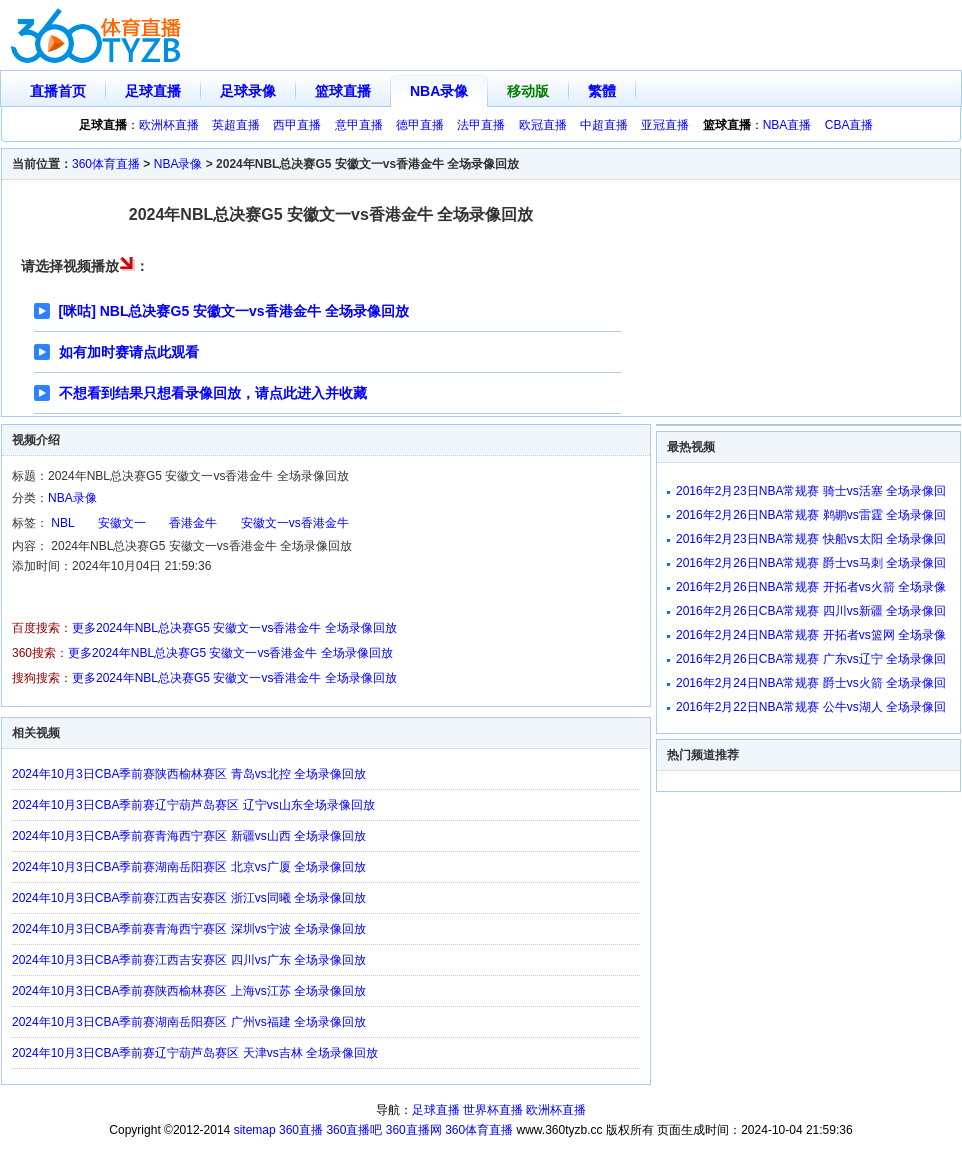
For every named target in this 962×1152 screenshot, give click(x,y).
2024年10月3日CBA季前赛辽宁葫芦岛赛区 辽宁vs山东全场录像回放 (193, 805)
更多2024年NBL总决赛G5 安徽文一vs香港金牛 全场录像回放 (234, 628)
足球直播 (153, 91)
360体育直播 (106, 164)
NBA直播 (787, 125)
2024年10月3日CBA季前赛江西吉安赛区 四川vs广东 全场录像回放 (189, 960)
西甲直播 (297, 125)
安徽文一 (122, 523)
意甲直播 (359, 125)
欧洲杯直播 (169, 125)
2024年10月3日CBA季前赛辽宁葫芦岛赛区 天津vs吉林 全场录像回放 (195, 1053)
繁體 (602, 91)
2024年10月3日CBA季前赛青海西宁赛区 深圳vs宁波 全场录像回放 (189, 929)
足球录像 (248, 91)
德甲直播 (420, 125)
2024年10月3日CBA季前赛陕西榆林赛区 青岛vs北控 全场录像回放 (189, 774)
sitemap (255, 1130)
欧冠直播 (543, 125)
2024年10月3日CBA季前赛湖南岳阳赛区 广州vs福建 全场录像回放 (189, 1022)
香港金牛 (193, 523)
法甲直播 (481, 125)
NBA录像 (439, 91)
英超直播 (236, 125)
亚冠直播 (665, 125)
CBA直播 (849, 125)
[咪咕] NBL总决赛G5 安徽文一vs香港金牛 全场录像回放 (234, 311)
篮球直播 (343, 91)
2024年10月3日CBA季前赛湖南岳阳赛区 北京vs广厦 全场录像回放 (189, 867)
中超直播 (604, 125)
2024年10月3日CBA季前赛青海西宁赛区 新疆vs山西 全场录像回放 (189, 836)
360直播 (301, 1130)
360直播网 (414, 1130)
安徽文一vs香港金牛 (295, 523)
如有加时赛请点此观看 (129, 352)
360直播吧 (354, 1130)
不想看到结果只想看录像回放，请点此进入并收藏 (213, 393)
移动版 (528, 91)
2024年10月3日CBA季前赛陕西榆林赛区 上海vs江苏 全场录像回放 (189, 991)
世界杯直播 (493, 1110)
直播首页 (58, 91)
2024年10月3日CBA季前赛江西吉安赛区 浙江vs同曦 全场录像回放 (189, 898)
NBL (62, 523)
